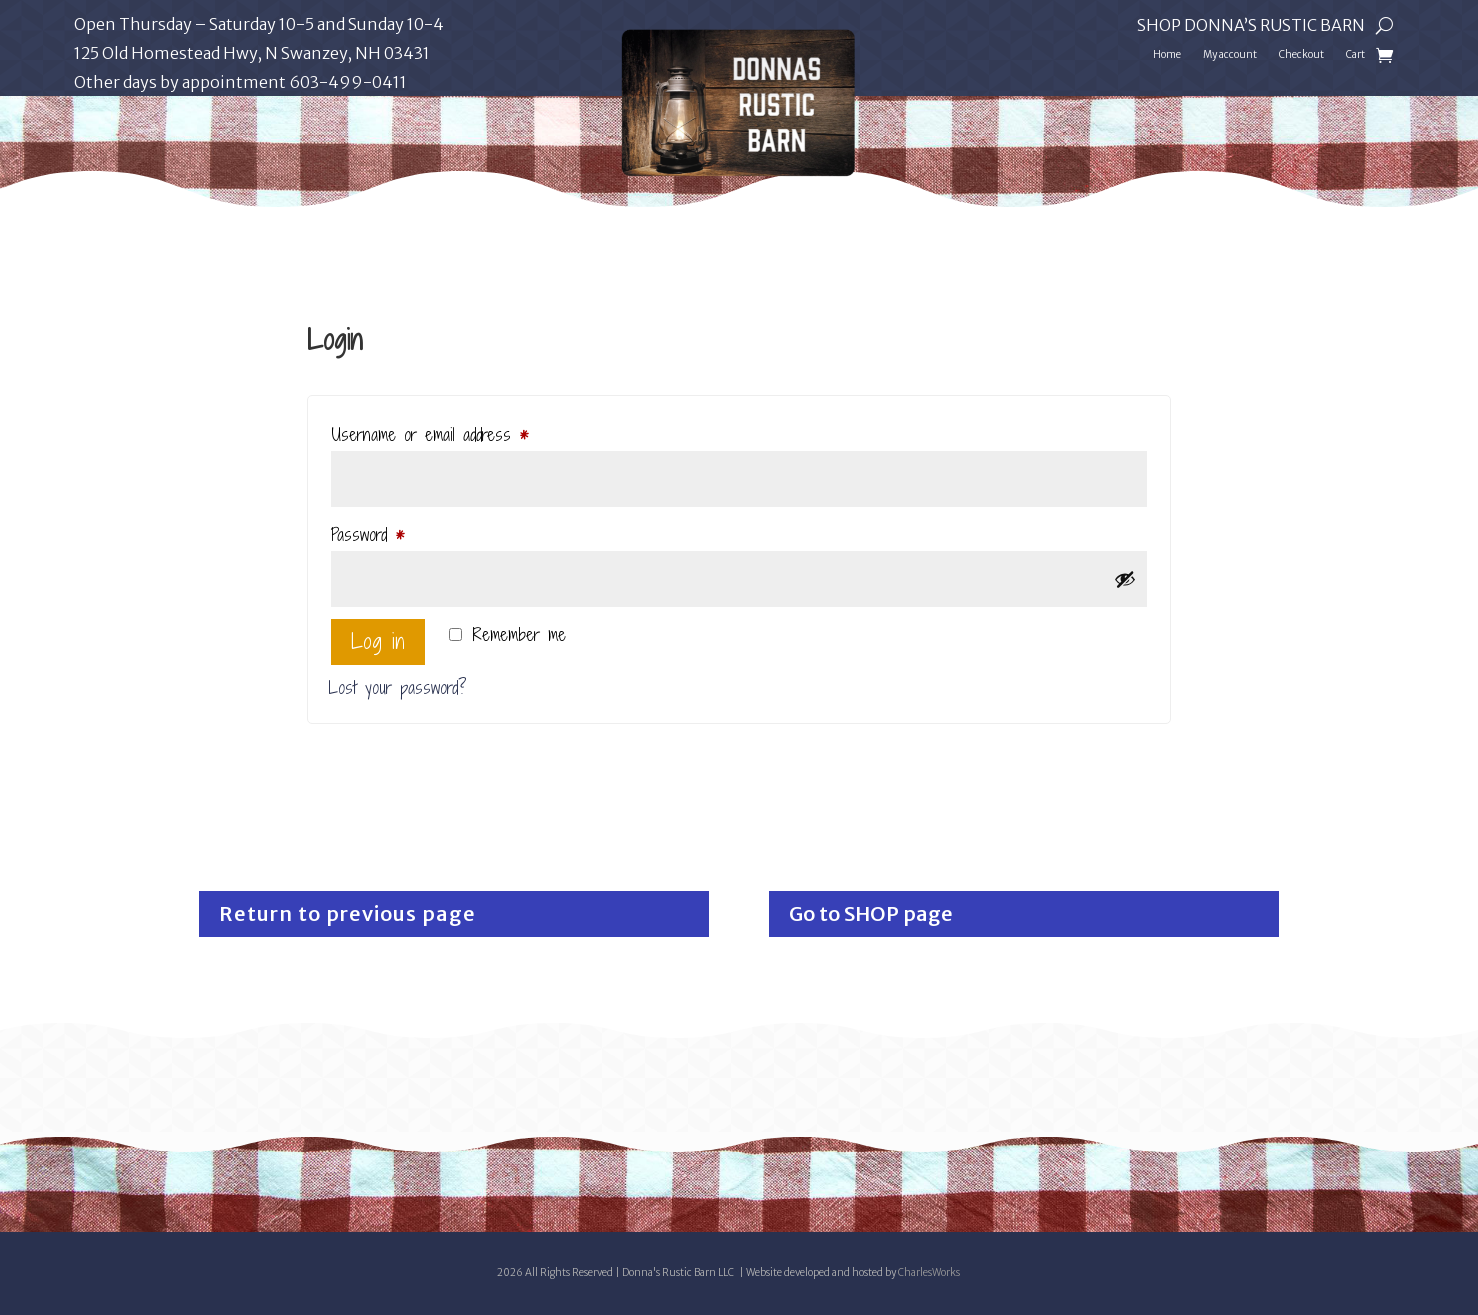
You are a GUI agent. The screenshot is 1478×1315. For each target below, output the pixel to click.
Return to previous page (347, 913)
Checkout (1301, 54)
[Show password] (1125, 579)
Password (393, 532)
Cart (1355, 54)
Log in (378, 641)
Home (1167, 54)
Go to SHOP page (871, 913)
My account (1230, 54)
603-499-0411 (348, 82)
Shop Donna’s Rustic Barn (1251, 26)
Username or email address (455, 432)
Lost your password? (397, 687)
